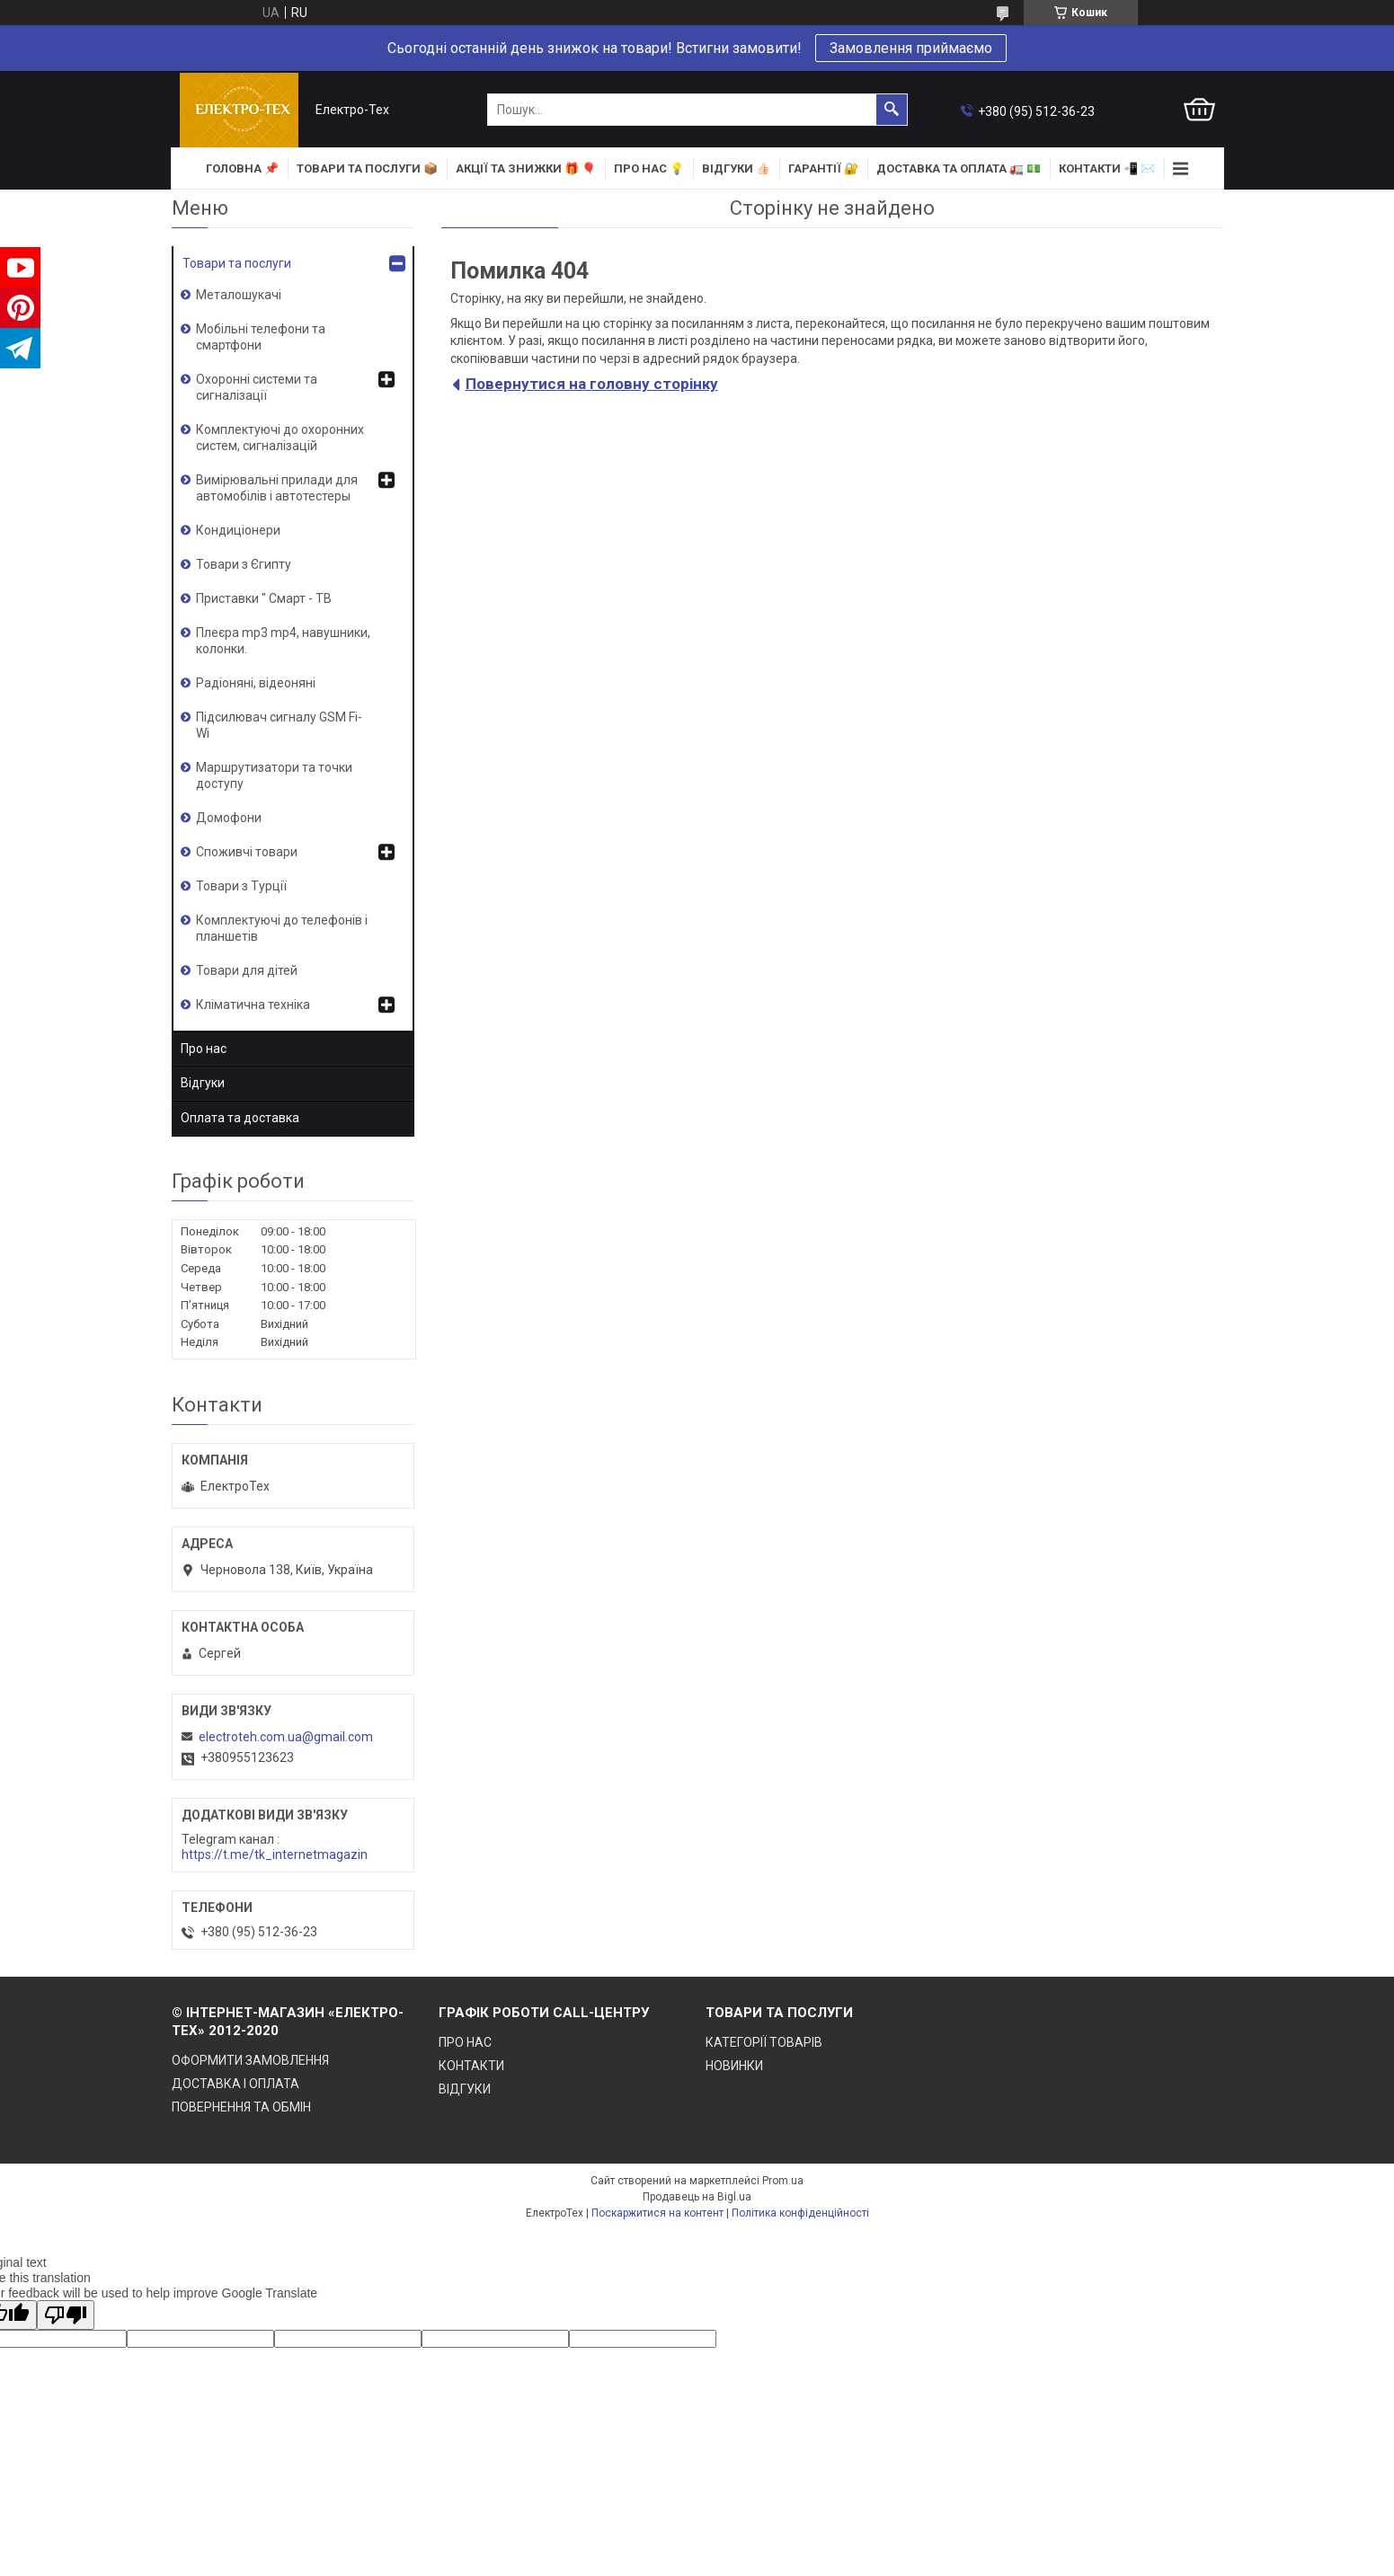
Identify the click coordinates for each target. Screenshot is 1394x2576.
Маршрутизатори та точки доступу (274, 775)
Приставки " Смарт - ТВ (264, 598)
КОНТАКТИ (471, 2065)
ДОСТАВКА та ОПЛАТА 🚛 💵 (958, 168)
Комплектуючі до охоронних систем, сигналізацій (280, 437)
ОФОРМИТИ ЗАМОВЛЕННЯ (250, 2060)
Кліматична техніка (253, 1004)
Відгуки (203, 1083)
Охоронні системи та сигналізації (256, 387)
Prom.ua (783, 2180)
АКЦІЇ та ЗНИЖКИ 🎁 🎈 (526, 168)
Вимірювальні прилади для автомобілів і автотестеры (277, 488)
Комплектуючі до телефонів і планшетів (282, 928)
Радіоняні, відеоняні (255, 683)
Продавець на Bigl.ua (697, 2197)
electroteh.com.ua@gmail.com (286, 1737)
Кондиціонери (238, 530)
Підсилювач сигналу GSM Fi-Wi (279, 725)
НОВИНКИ (734, 2065)
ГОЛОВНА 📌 (242, 168)
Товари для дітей (246, 970)
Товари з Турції (241, 886)
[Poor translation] (65, 2315)
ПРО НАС (465, 2042)
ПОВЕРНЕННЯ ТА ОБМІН (241, 2107)
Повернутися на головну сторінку (592, 384)
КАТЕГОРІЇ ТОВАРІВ (764, 2042)
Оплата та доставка (240, 1118)
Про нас (203, 1048)
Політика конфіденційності (800, 2213)
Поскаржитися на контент (657, 2213)
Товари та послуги (236, 263)
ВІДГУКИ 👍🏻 (736, 168)
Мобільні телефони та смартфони (260, 337)
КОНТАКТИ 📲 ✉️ (1107, 168)
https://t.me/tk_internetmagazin (275, 1854)
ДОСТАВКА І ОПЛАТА (235, 2083)
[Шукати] (891, 109)
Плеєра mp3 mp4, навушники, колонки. (283, 640)
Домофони (229, 817)
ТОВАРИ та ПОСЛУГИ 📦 (367, 168)
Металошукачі (238, 295)
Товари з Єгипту (243, 564)
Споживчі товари (246, 852)
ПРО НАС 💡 (649, 168)
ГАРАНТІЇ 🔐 (823, 168)
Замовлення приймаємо (911, 48)
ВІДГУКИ (465, 2089)
